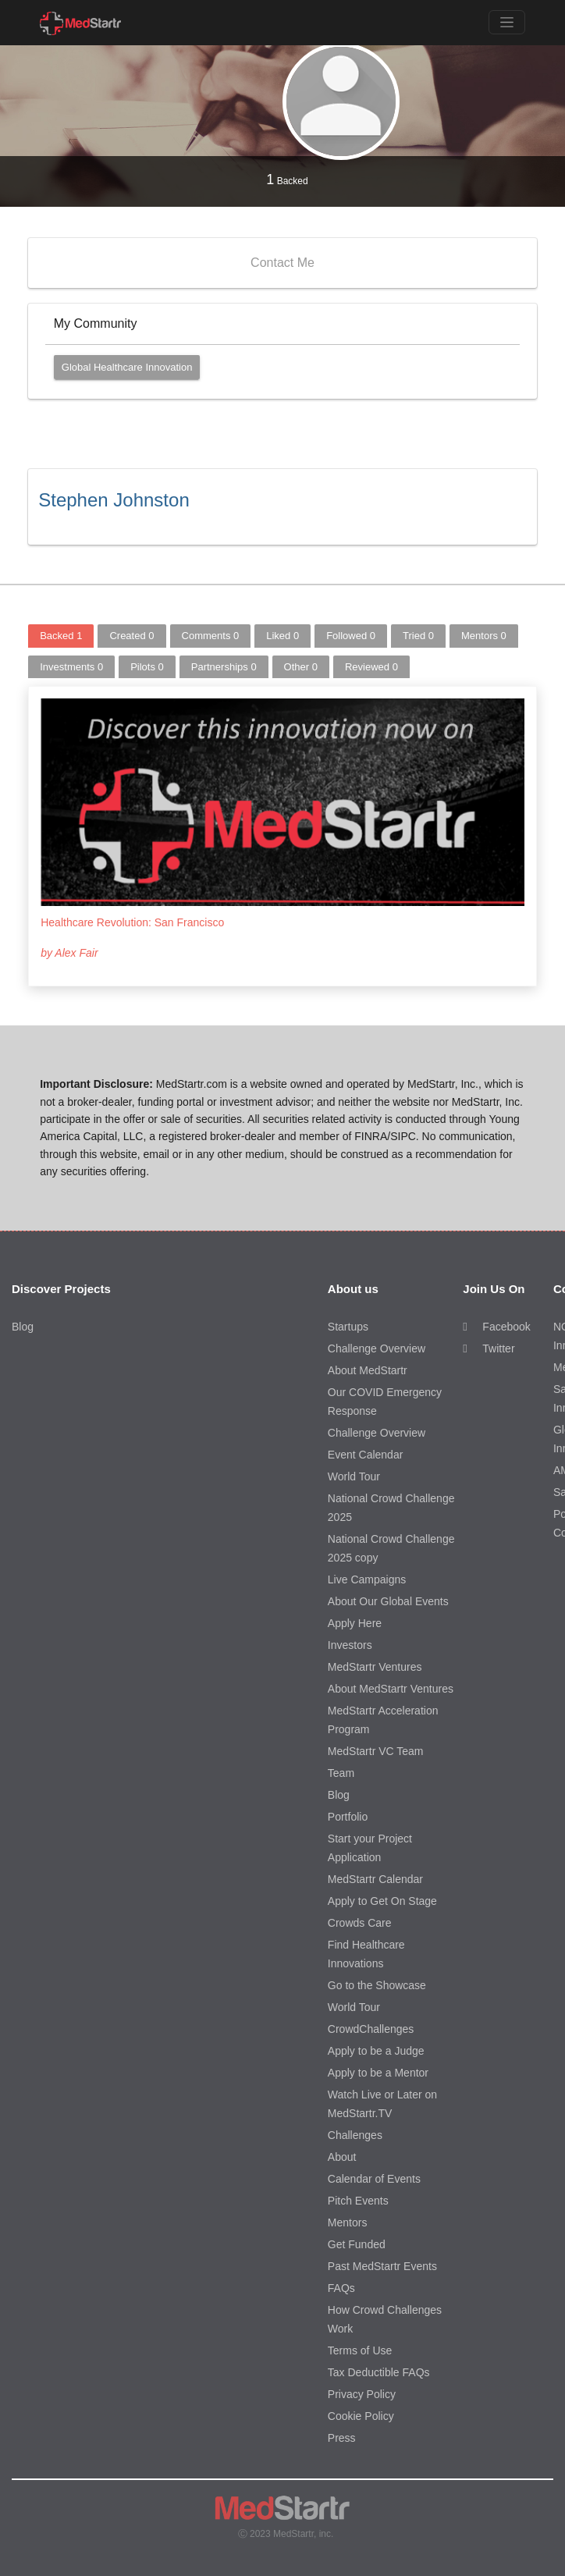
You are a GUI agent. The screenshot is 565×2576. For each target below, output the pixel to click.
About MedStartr (367, 1370)
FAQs (341, 2288)
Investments (71, 667)
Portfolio (348, 1816)
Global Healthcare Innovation (127, 367)
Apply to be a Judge (376, 2051)
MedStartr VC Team (376, 1751)
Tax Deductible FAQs (379, 2372)
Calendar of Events (374, 2179)
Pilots (147, 667)
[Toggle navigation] (507, 22)
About (342, 2157)
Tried (418, 635)
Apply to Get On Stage (382, 1901)
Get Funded (357, 2244)
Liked (282, 635)
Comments (211, 635)
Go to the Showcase (377, 1985)
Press (342, 2438)
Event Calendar (365, 1454)
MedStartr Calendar (375, 1879)
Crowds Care (360, 1923)
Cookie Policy (361, 2416)
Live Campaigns (367, 1579)
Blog (23, 1326)
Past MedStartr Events (382, 2266)
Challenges (355, 2135)
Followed (350, 635)
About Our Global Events (388, 1601)
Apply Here (355, 1623)
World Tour (354, 1476)
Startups (348, 1326)
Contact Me (282, 262)
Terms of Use (360, 2350)
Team (341, 1773)
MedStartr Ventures (375, 1667)
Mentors (483, 635)
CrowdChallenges (371, 2029)
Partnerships (224, 667)
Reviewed (371, 667)
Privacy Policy (362, 2394)
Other (301, 667)
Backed (286, 179)
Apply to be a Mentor (378, 2072)
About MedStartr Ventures (390, 1688)
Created (131, 635)
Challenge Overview (376, 1348)
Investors (350, 1645)
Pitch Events (358, 2200)
